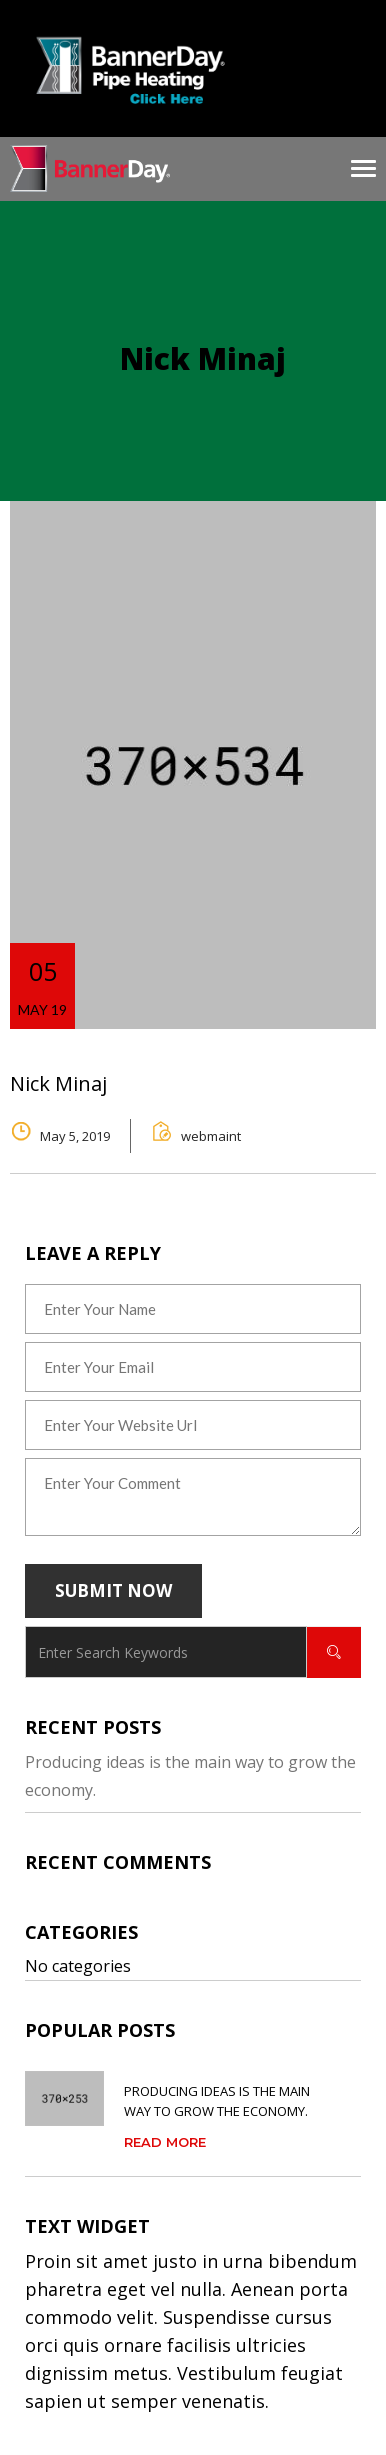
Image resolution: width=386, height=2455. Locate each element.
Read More (165, 2142)
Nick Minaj (58, 1083)
